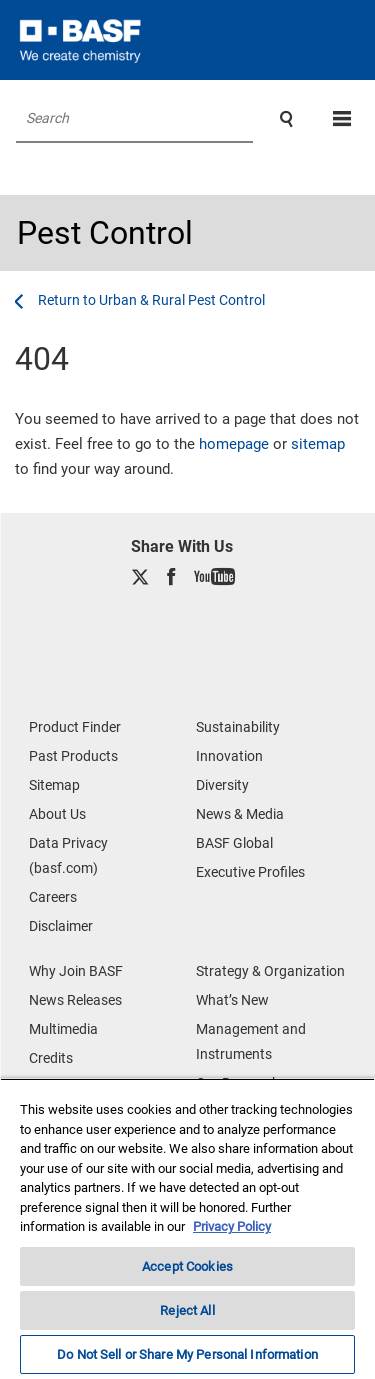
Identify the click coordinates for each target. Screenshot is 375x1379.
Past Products (73, 756)
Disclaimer (61, 926)
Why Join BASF (76, 971)
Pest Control (105, 233)
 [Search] (286, 119)
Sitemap (54, 785)
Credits (51, 1058)
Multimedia (63, 1029)
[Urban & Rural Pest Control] (151, 300)
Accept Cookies (187, 1266)
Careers (53, 897)
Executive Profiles (250, 872)
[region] (187, 1228)
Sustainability (238, 727)
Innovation (229, 756)
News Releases (75, 1000)
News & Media (240, 814)
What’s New (232, 1000)
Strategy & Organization (270, 971)
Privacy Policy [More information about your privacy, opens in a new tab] (232, 1226)
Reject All (187, 1310)
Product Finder (75, 727)
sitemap (318, 444)
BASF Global (234, 843)
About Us (57, 814)
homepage (234, 444)
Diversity (222, 785)
